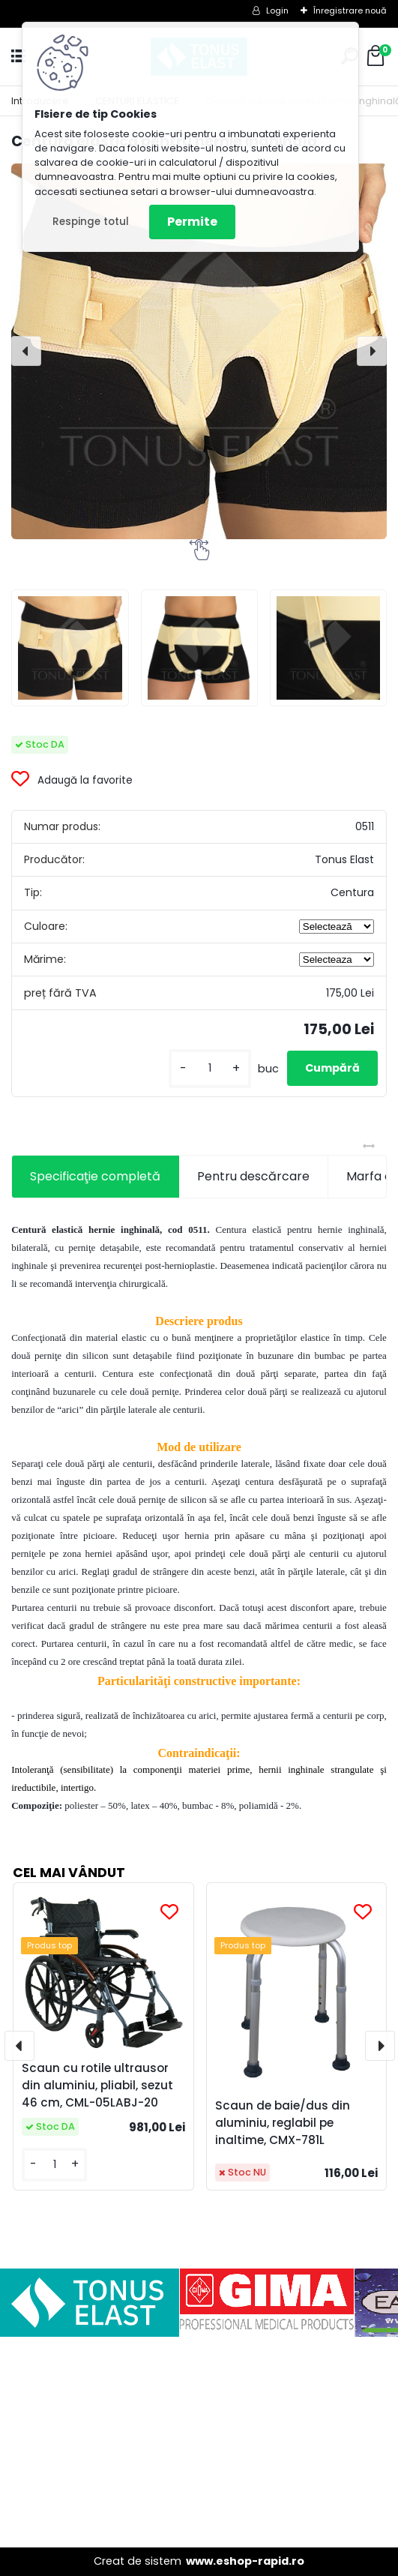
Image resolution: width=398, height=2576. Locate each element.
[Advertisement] (199, 2442)
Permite (192, 221)
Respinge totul (90, 221)
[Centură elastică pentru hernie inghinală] (199, 351)
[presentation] (26, 351)
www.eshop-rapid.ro (245, 2561)
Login (277, 10)
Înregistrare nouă (350, 10)
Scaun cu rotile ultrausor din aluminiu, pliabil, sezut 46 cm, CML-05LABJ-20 (97, 2085)
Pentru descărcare (253, 1176)
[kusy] (210, 1068)
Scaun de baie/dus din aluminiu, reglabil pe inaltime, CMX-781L (282, 2123)
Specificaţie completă (95, 1176)
